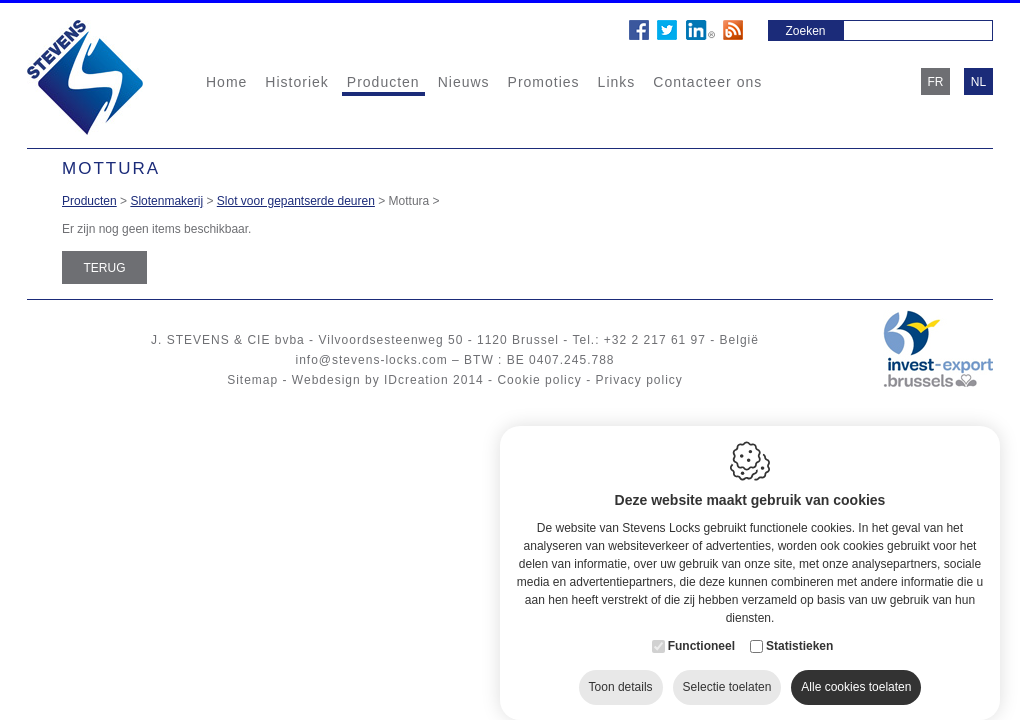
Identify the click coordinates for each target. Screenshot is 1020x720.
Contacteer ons (707, 82)
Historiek (296, 82)
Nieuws (464, 82)
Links (617, 82)
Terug (105, 268)
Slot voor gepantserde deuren (296, 201)
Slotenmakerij (166, 201)
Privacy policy (638, 380)
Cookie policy (539, 380)
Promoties (544, 82)
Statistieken (799, 626)
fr (936, 82)
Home (226, 82)
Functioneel (701, 626)
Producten (383, 82)
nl (978, 82)
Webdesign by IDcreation (370, 380)
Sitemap (252, 380)
